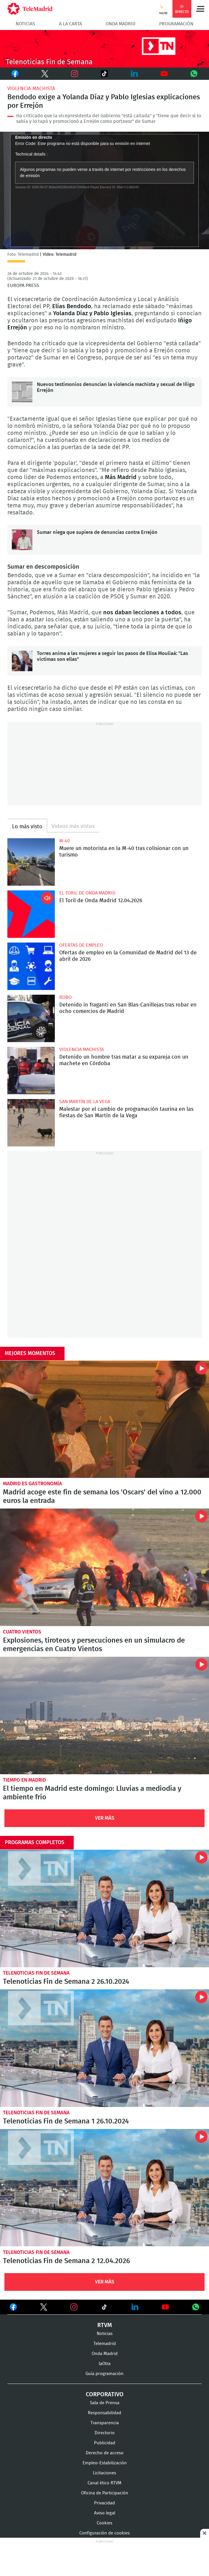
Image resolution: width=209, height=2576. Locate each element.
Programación (176, 24)
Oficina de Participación (104, 2493)
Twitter (41, 73)
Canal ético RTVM (104, 2483)
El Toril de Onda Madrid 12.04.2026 (31, 914)
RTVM (104, 2325)
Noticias (25, 24)
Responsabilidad (104, 2413)
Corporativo (105, 2394)
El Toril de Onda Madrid (87, 893)
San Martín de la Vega (84, 1101)
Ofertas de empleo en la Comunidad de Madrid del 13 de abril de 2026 (31, 966)
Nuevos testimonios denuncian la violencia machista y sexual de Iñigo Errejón (22, 392)
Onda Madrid (120, 24)
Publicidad (104, 2443)
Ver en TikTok (104, 2308)
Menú (200, 9)
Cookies (104, 2523)
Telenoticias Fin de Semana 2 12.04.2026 (104, 2188)
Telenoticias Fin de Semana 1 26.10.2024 (104, 2048)
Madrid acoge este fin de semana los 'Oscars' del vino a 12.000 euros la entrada (104, 1419)
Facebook (15, 73)
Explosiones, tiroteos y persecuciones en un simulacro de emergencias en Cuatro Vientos (104, 1567)
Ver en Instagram (74, 2307)
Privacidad (104, 2503)
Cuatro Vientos (22, 1631)
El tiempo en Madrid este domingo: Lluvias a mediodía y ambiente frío (104, 1715)
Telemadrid (104, 2343)
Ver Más (104, 1818)
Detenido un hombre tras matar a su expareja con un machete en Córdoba (31, 1070)
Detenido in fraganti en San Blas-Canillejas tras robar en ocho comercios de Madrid (31, 1018)
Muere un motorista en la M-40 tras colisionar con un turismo (31, 862)
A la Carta (70, 24)
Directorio (105, 2433)
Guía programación (104, 2374)
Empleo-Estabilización (105, 2463)
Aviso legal (104, 2513)
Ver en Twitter (44, 2308)
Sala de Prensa (104, 2403)
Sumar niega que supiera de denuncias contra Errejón (22, 539)
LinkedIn (134, 73)
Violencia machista (31, 88)
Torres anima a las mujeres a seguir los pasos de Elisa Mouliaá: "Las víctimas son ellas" (22, 661)
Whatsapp (194, 73)
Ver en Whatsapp (196, 2307)
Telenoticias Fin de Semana (36, 1973)
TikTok (100, 73)
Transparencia (104, 2423)
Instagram (75, 73)
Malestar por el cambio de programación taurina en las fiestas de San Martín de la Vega (31, 1122)
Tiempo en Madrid (24, 1780)
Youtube (164, 73)
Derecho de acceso (105, 2453)
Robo (65, 997)
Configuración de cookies (104, 2533)
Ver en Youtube (165, 2307)
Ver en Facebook (13, 2308)
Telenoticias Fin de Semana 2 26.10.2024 (104, 1908)
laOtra (105, 2364)
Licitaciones (104, 2473)
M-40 (64, 841)
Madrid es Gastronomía (32, 1483)
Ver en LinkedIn (135, 2307)
